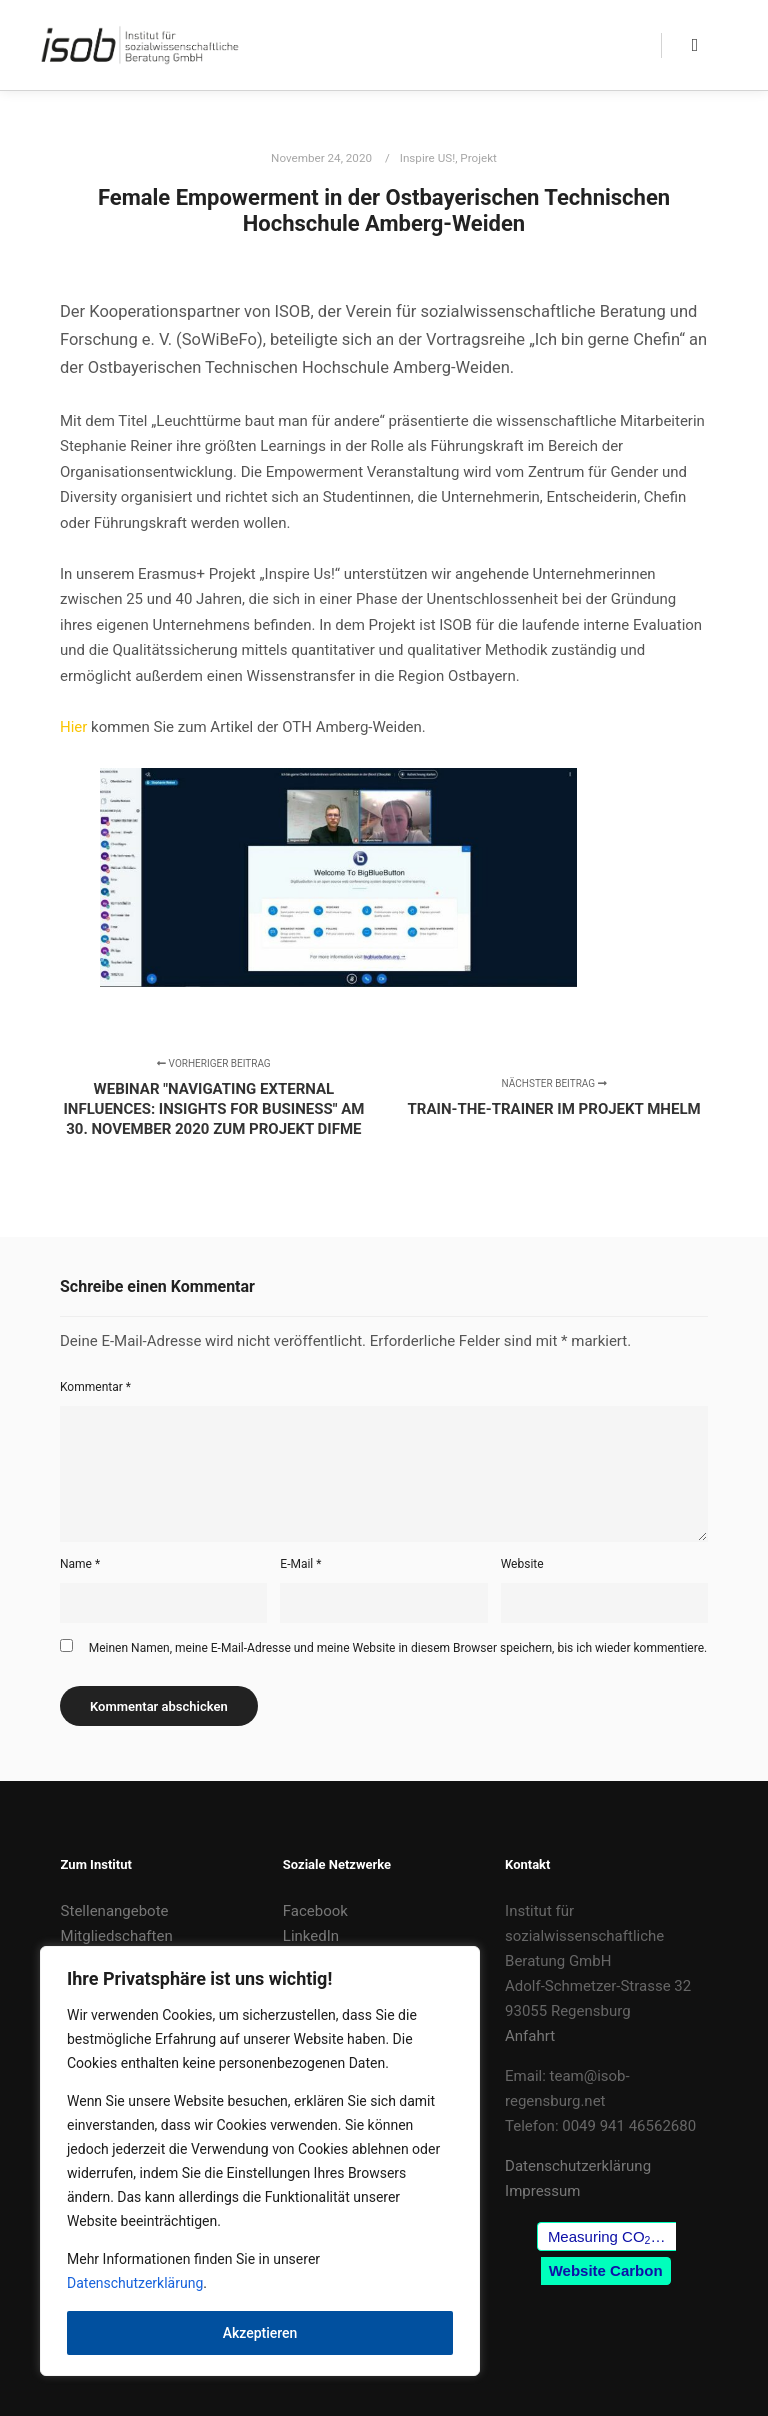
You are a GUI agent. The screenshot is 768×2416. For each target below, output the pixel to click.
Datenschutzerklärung (135, 2283)
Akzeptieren (260, 2333)
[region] (260, 2161)
